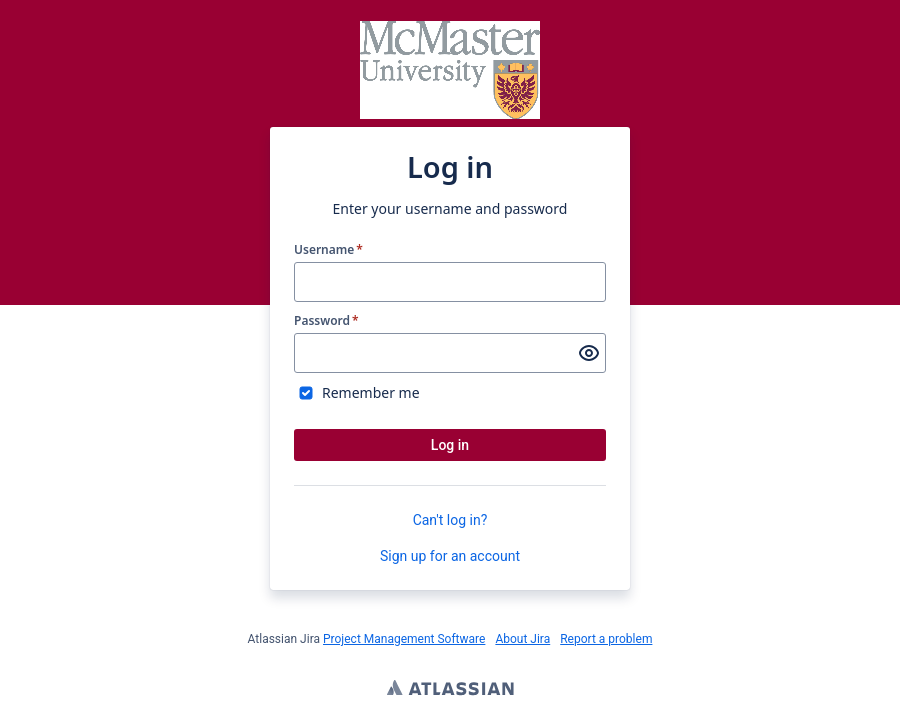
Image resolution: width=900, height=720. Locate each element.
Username (328, 250)
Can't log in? (450, 520)
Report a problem (606, 639)
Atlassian (450, 690)
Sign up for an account (450, 556)
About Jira (522, 639)
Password (326, 321)
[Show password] (589, 353)
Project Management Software (404, 639)
